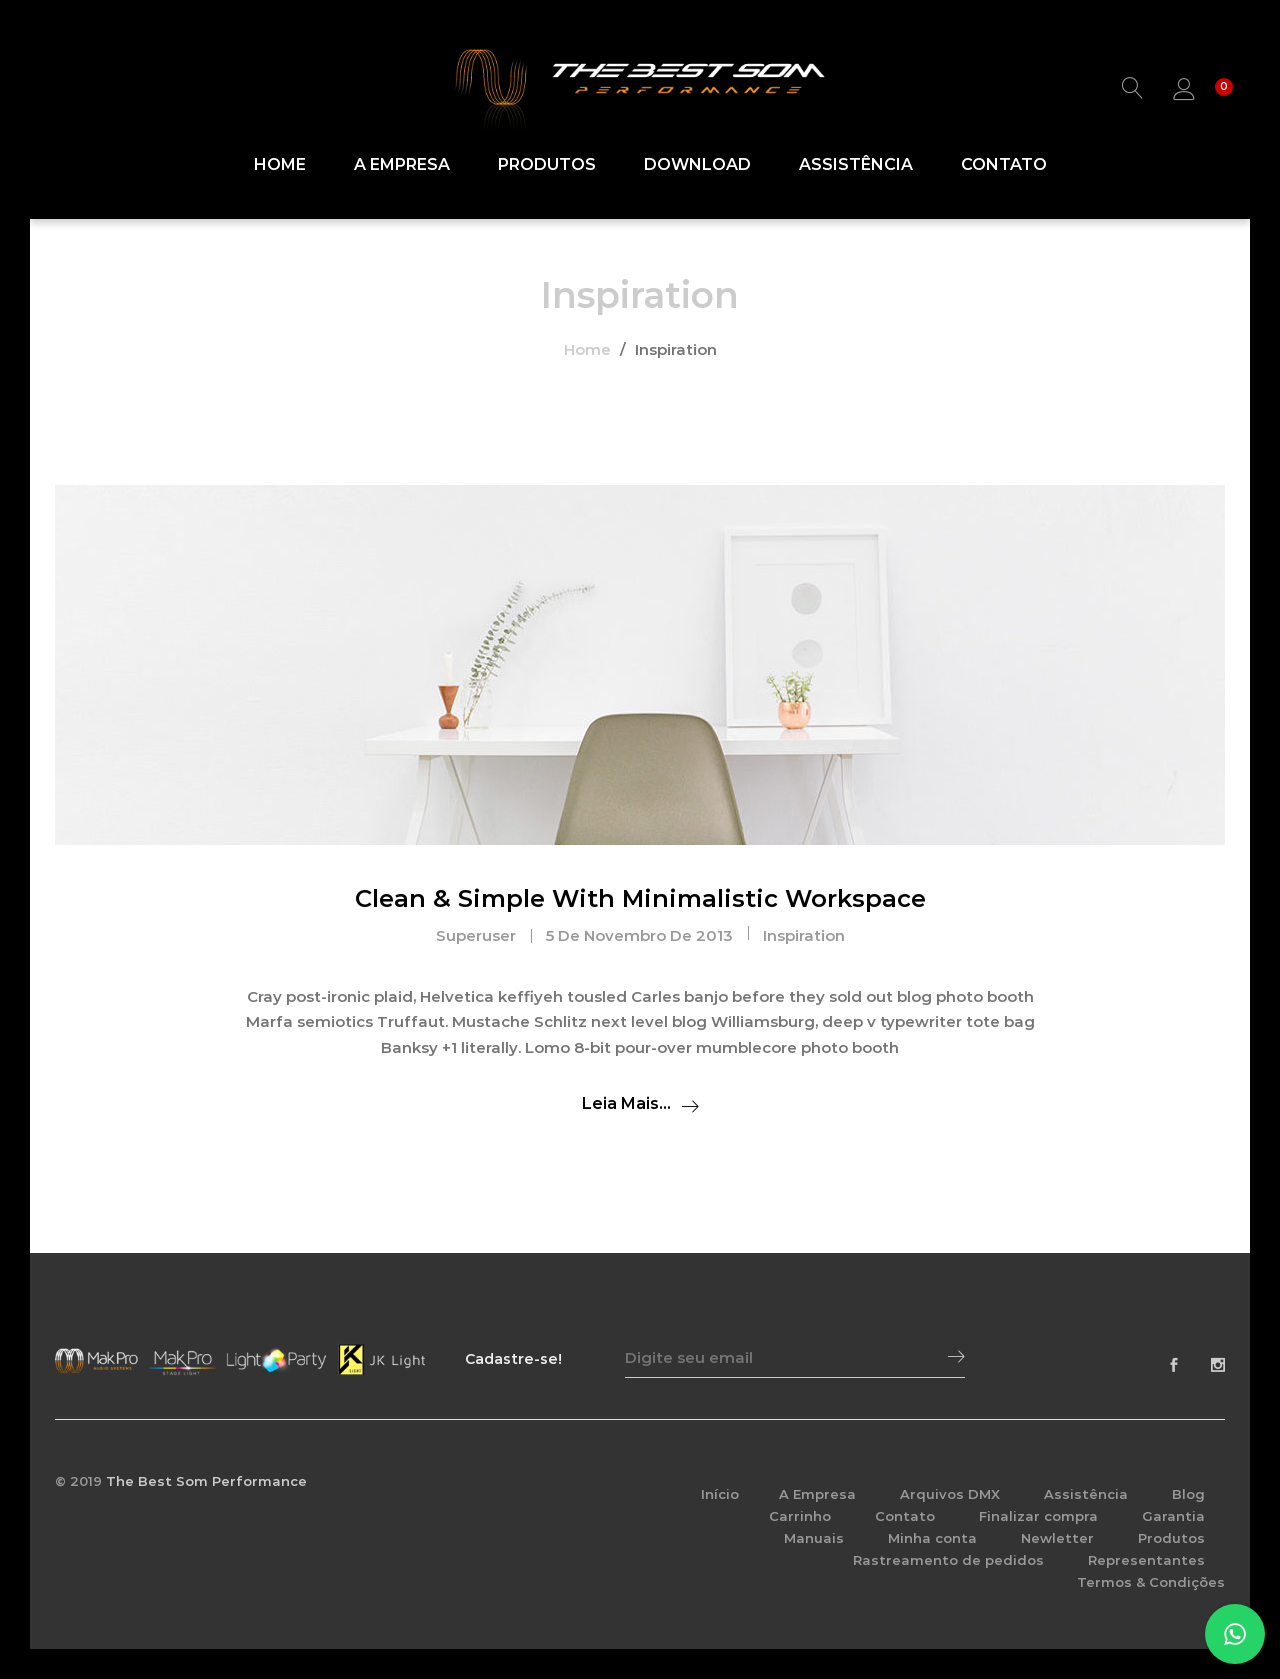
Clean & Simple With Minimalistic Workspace (640, 898)
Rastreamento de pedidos (948, 1560)
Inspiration (804, 935)
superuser (476, 935)
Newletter (1057, 1538)
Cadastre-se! (513, 1359)
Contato (1004, 165)
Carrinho (800, 1516)
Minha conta (932, 1538)
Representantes (1146, 1560)
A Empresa (402, 165)
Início (720, 1494)
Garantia (1173, 1516)
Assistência (856, 165)
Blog (1188, 1494)
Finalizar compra (1038, 1516)
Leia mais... (626, 1103)
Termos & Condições (1151, 1582)
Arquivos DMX (950, 1494)
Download (697, 165)
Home (280, 165)
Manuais (814, 1538)
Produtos (547, 165)
